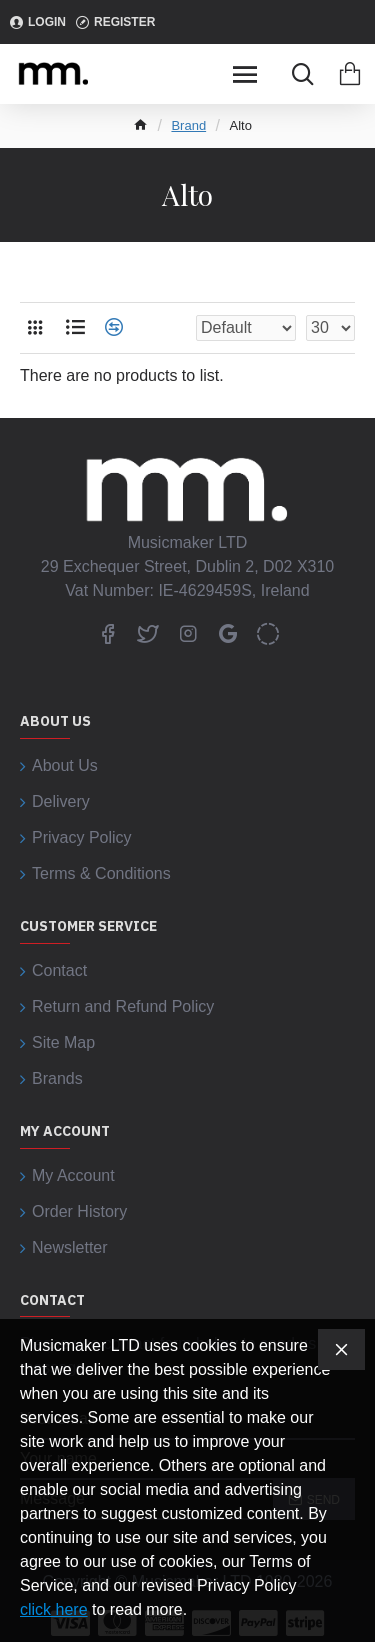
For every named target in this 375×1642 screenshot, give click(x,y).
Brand (188, 125)
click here (54, 1609)
